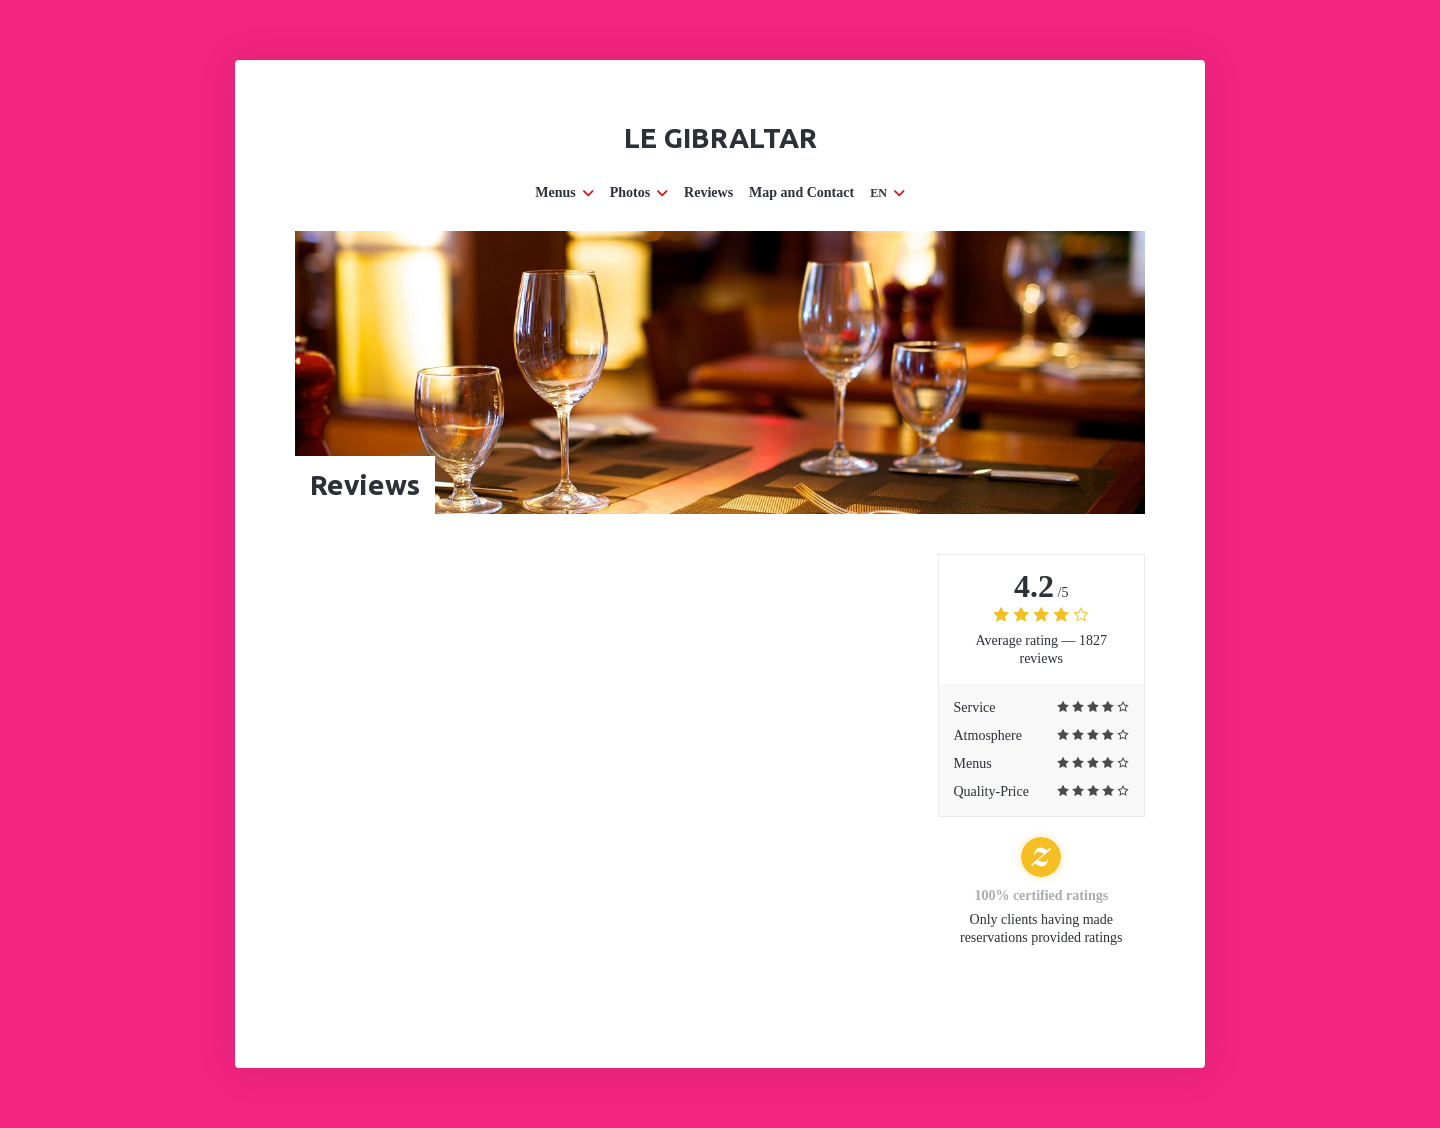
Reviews (708, 192)
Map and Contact (801, 192)
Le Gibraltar (720, 137)
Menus (564, 192)
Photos (639, 192)
